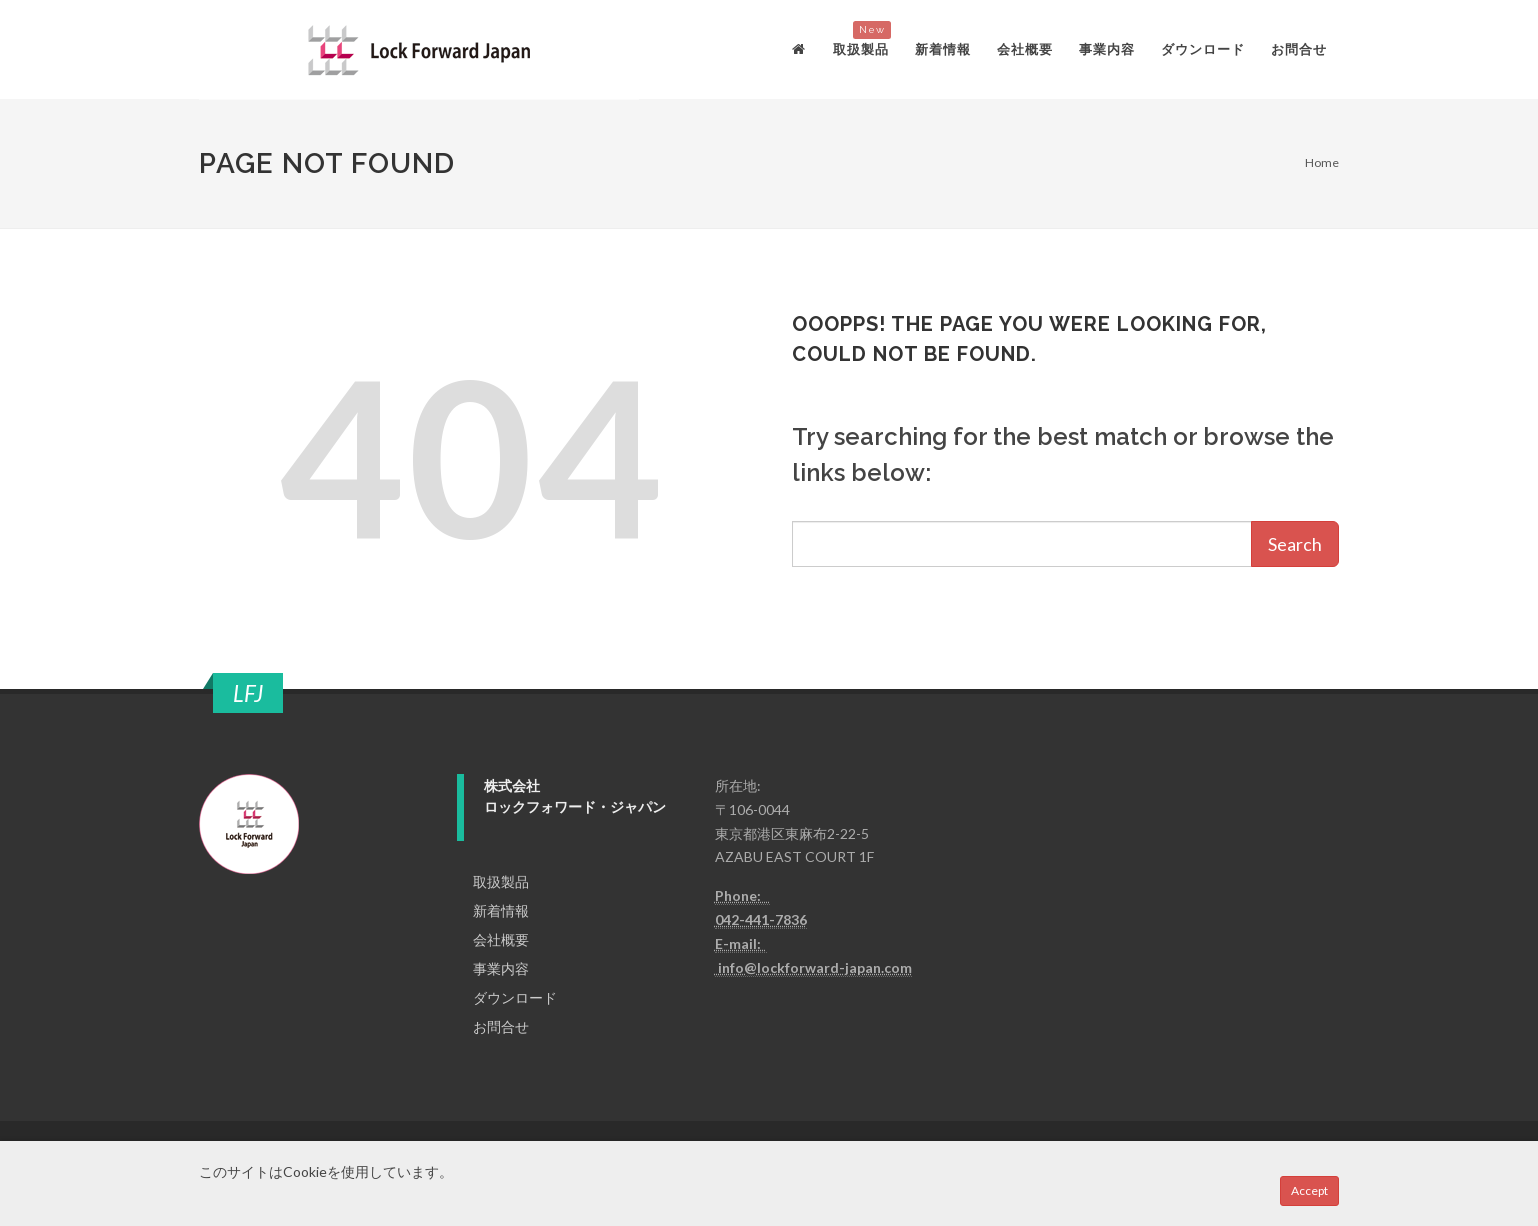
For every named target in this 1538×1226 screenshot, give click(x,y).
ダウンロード (515, 997)
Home (1322, 162)
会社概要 (501, 939)
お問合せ (501, 1026)
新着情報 (501, 910)
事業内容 (501, 968)
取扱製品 (501, 881)
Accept (1309, 1190)
